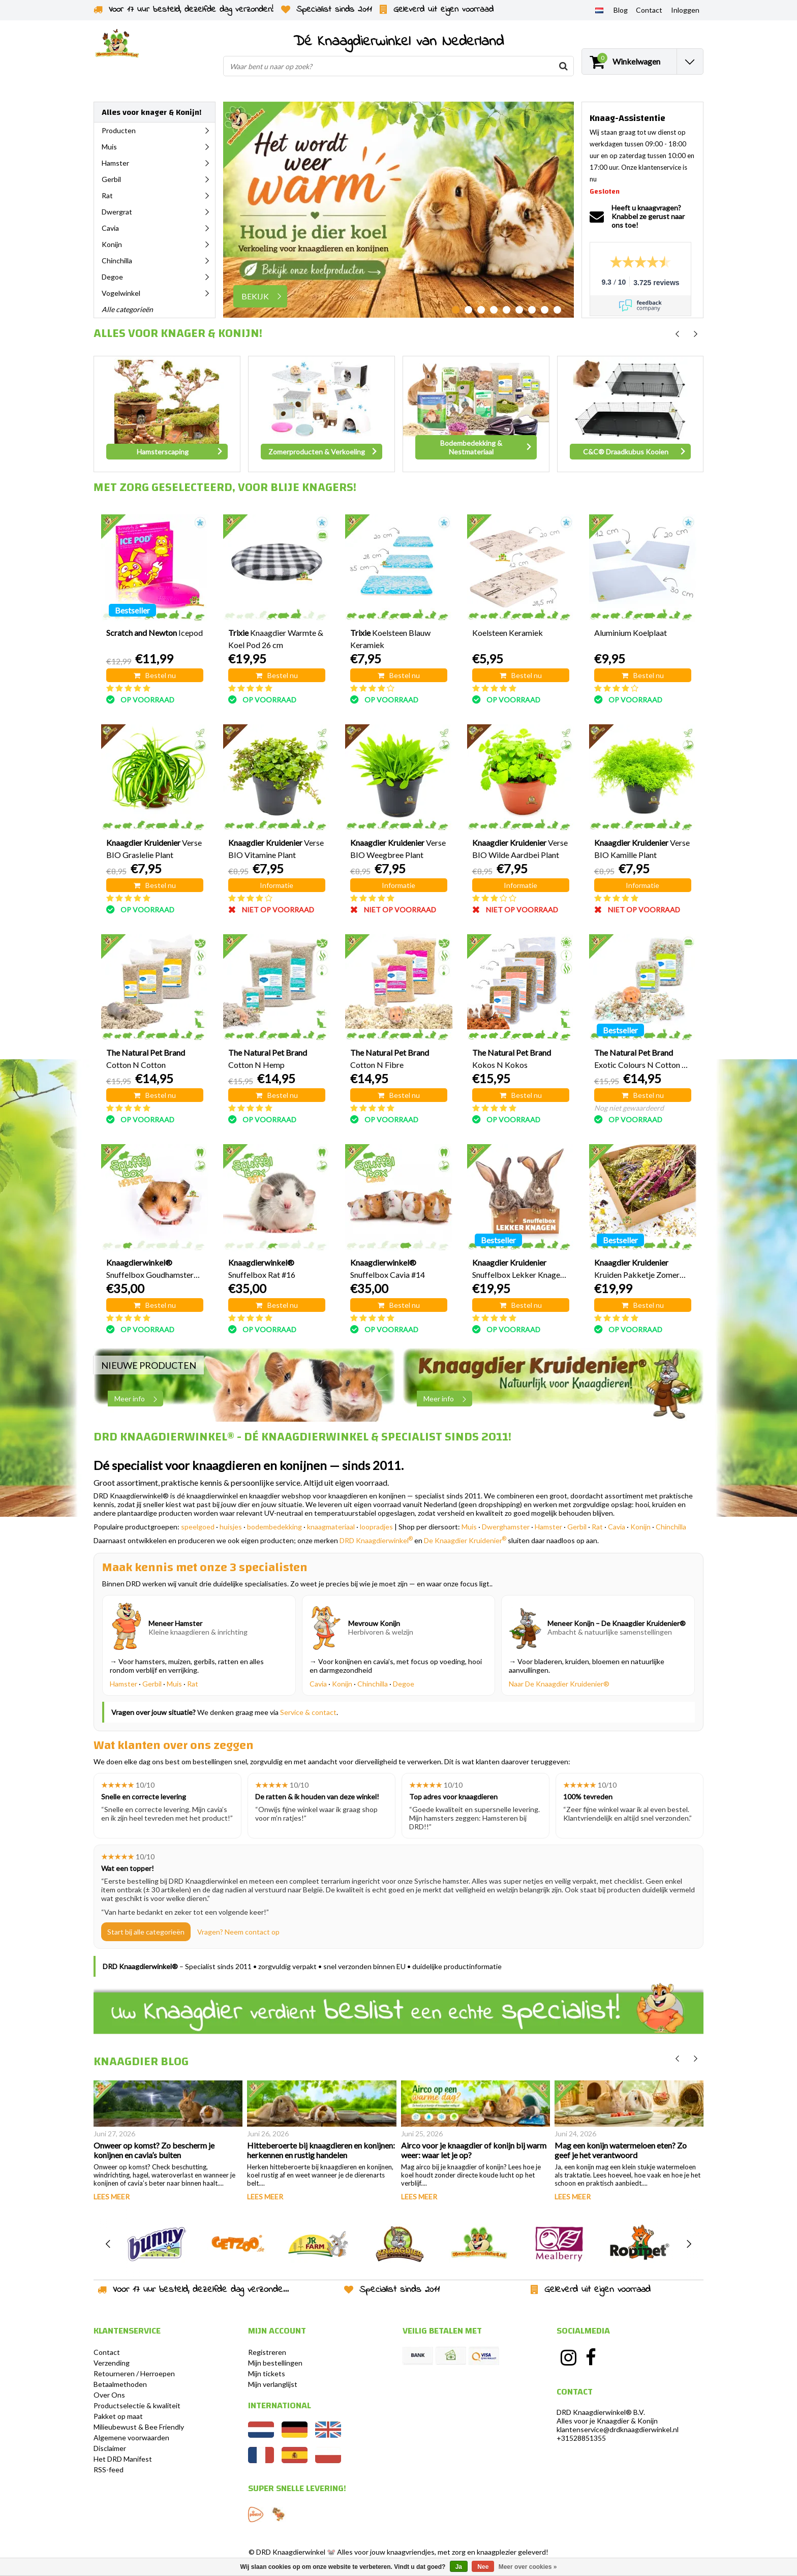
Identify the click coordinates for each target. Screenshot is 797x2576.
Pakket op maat (118, 2416)
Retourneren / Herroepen (134, 2373)
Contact (107, 2352)
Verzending (112, 2362)
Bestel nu (155, 675)
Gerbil (577, 1526)
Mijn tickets (266, 2373)
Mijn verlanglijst (272, 2384)
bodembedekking (274, 1526)
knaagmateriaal (331, 1526)
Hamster (548, 1526)
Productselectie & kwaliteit (137, 2405)
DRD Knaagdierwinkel (376, 1540)
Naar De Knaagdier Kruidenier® (559, 1683)
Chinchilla (671, 1526)
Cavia (616, 1526)
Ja (458, 2566)
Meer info (138, 1399)
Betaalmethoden (120, 2384)
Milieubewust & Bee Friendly (139, 2426)
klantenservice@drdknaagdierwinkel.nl (618, 2429)
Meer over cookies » (528, 2566)
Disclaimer (110, 2448)
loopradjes (376, 1526)
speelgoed (197, 1526)
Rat (597, 1526)
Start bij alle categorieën (146, 1931)
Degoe (403, 1683)
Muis (469, 1526)
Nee (482, 2566)
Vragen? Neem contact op (238, 1931)
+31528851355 (581, 2438)
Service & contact (308, 1712)
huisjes (231, 1526)
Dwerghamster (506, 1526)
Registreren (267, 2352)
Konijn (640, 1526)
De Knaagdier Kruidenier (465, 1540)
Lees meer (112, 2196)
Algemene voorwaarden (131, 2437)
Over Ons (109, 2394)
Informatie (276, 885)
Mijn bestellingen (275, 2362)
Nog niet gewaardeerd (629, 1107)
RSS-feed (109, 2469)
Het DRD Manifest (123, 2459)
